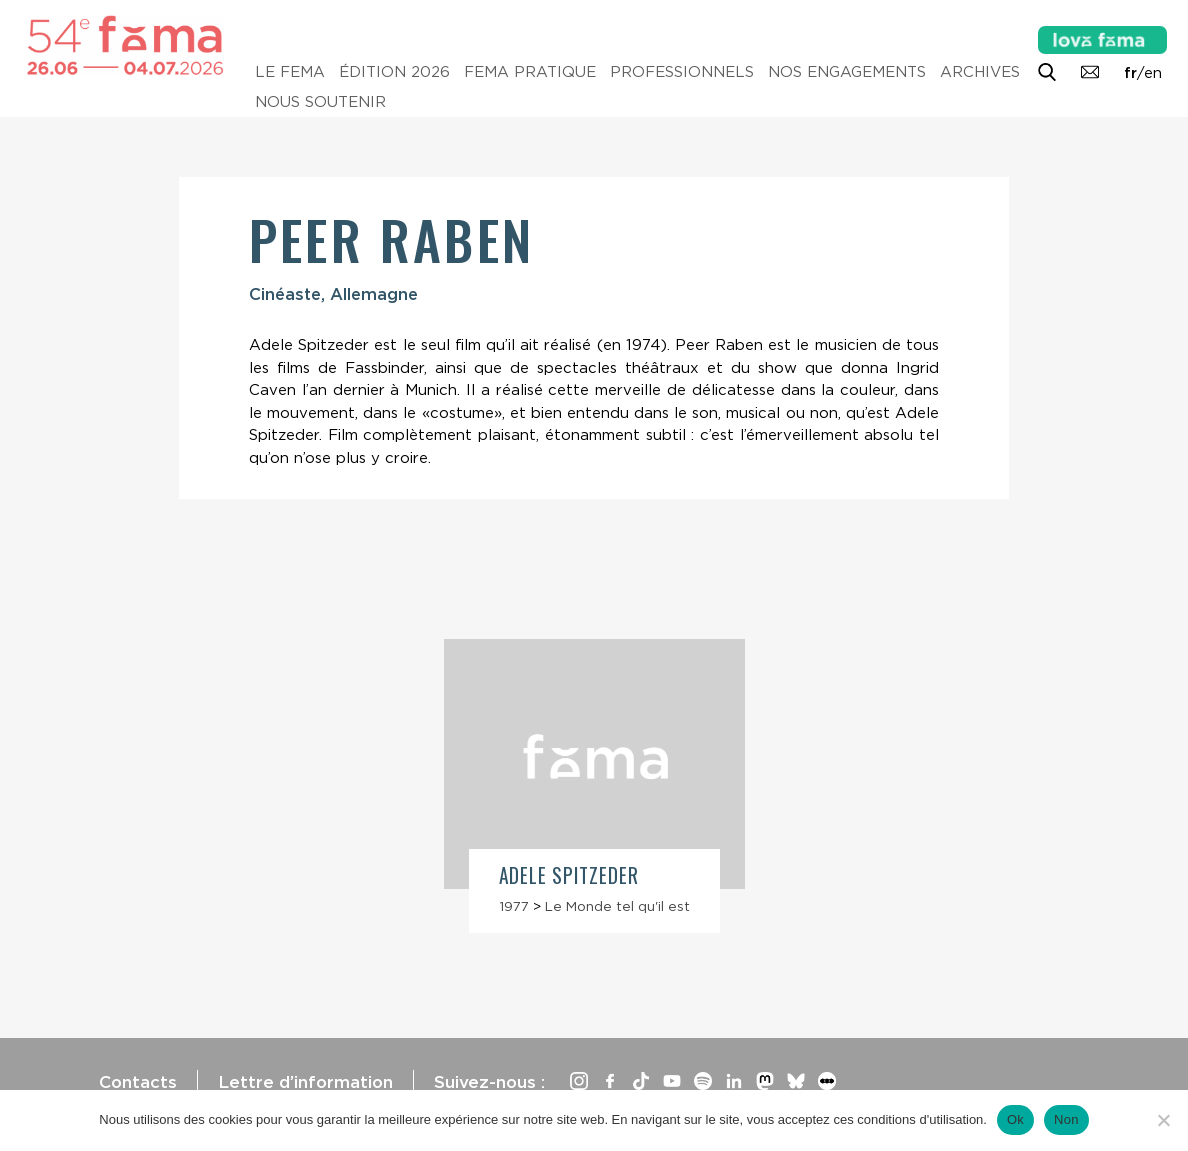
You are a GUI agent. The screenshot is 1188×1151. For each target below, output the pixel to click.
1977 (514, 906)
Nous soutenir (320, 102)
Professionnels (682, 72)
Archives (980, 72)
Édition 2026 (394, 72)
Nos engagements (847, 72)
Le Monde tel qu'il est (617, 906)
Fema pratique (530, 72)
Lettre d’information (305, 1082)
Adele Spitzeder (569, 875)
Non (1066, 1119)
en (1153, 73)
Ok (1015, 1119)
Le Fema (290, 72)
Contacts (138, 1082)
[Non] (1163, 1120)
